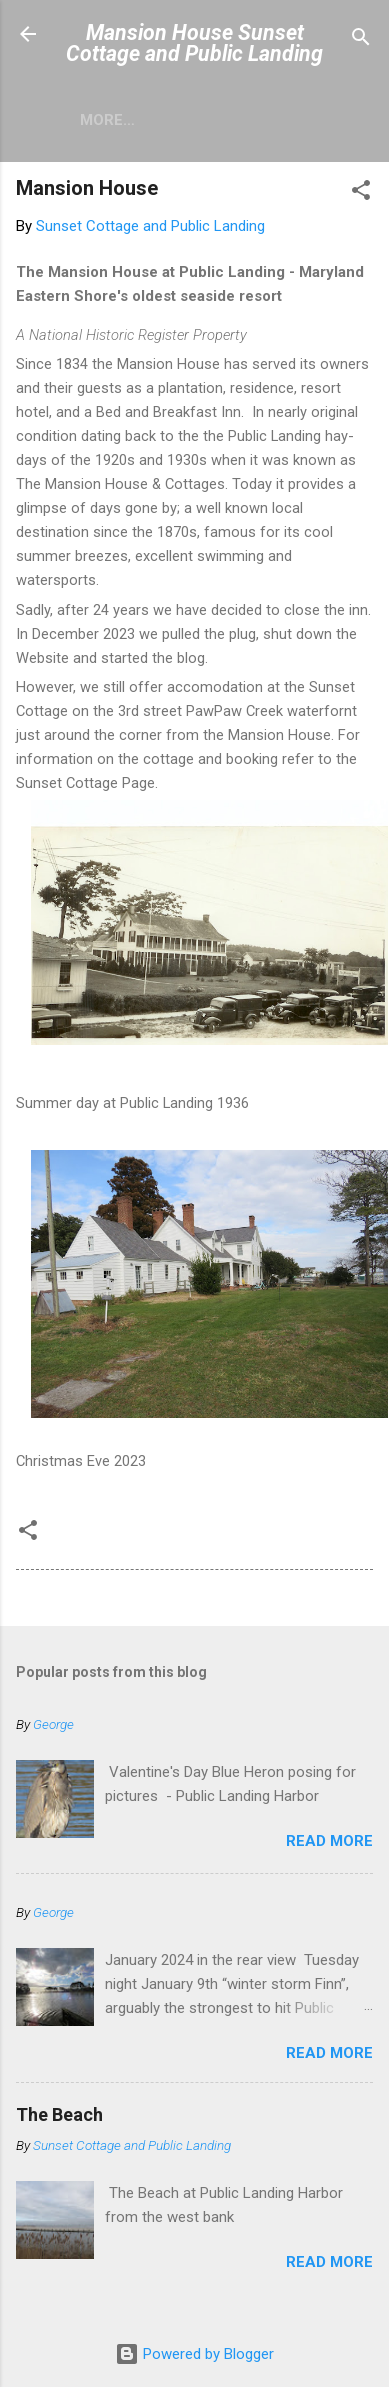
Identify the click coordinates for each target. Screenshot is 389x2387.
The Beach (59, 2114)
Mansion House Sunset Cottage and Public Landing (194, 43)
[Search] (361, 40)
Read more (329, 1841)
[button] (361, 193)
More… (107, 120)
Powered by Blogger (194, 2354)
